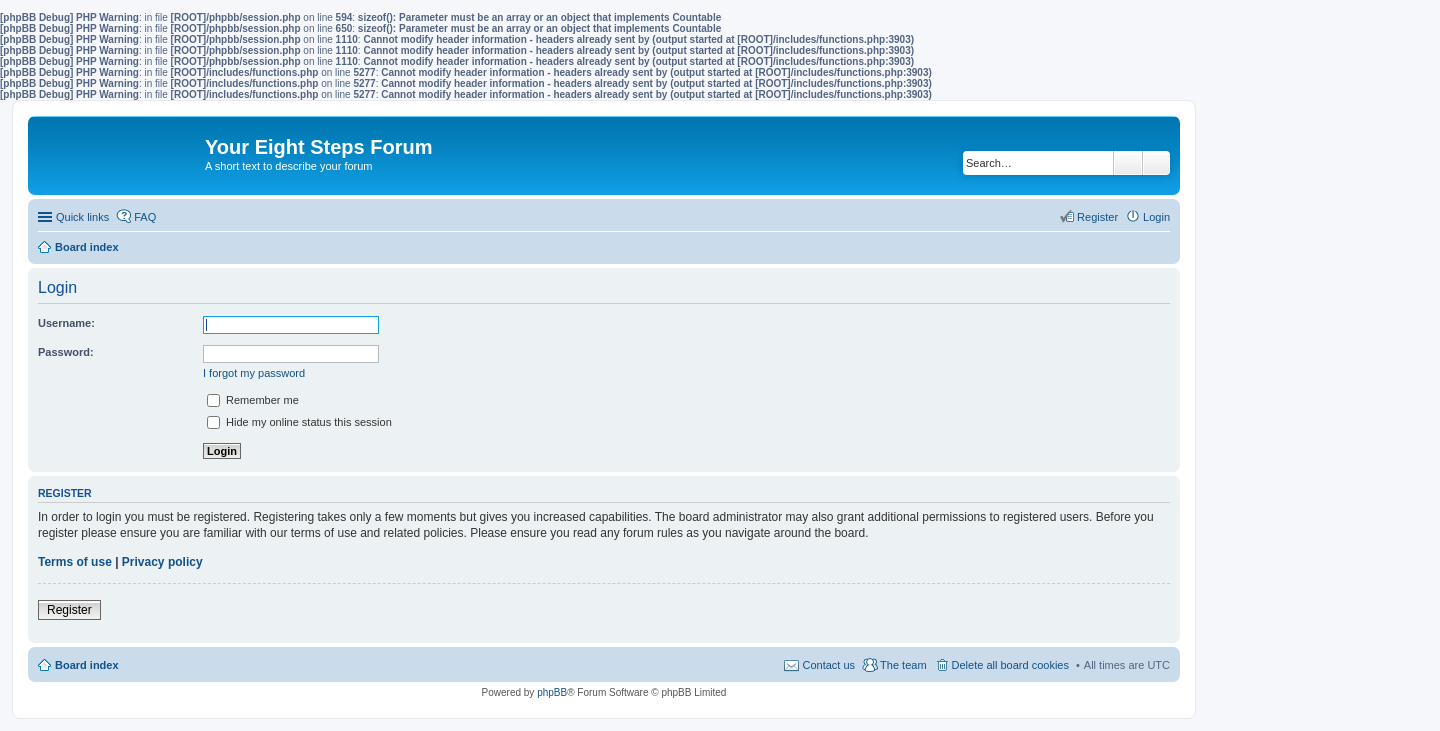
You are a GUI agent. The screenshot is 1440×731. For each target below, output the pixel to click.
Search (1128, 163)
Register (69, 610)
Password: (66, 352)
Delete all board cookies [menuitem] (1010, 665)
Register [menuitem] (1097, 217)
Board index (87, 665)
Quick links (82, 217)
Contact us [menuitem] (828, 665)
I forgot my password (254, 373)
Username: (66, 323)
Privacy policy (162, 562)
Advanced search (1156, 163)
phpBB (552, 692)
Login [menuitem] (1156, 217)
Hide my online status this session (299, 422)
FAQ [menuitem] (145, 217)
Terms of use (75, 562)
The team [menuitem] (903, 665)
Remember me (253, 400)
